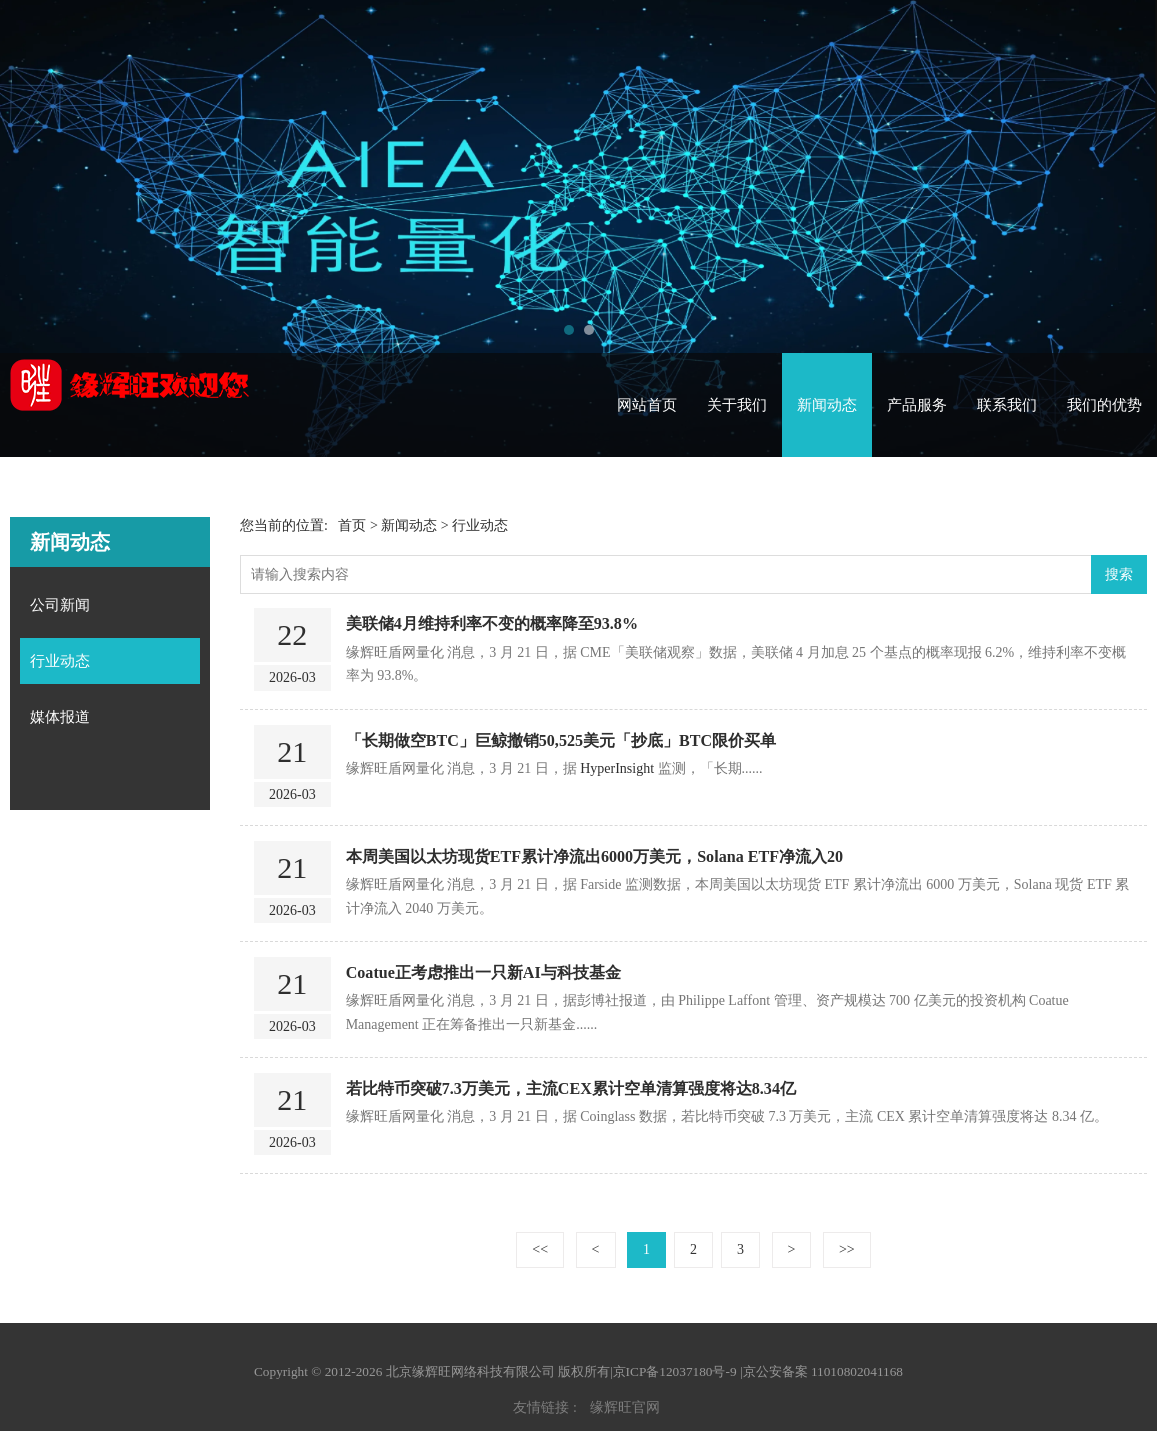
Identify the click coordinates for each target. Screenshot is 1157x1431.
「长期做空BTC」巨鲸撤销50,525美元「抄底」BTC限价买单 (561, 740)
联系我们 (1007, 405)
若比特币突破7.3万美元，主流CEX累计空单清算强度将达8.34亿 (571, 1088)
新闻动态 (827, 405)
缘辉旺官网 (625, 1407)
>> (847, 1249)
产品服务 (917, 405)
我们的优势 (1104, 405)
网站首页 (647, 405)
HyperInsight (617, 768)
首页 (352, 525)
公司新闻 (60, 605)
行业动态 (60, 661)
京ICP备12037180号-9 (675, 1371)
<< (540, 1249)
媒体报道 (60, 717)
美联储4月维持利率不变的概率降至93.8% (492, 623)
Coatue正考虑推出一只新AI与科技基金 (483, 972)
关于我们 (737, 405)
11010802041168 (857, 1371)
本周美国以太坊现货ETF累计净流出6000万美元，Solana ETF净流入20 (594, 856)
